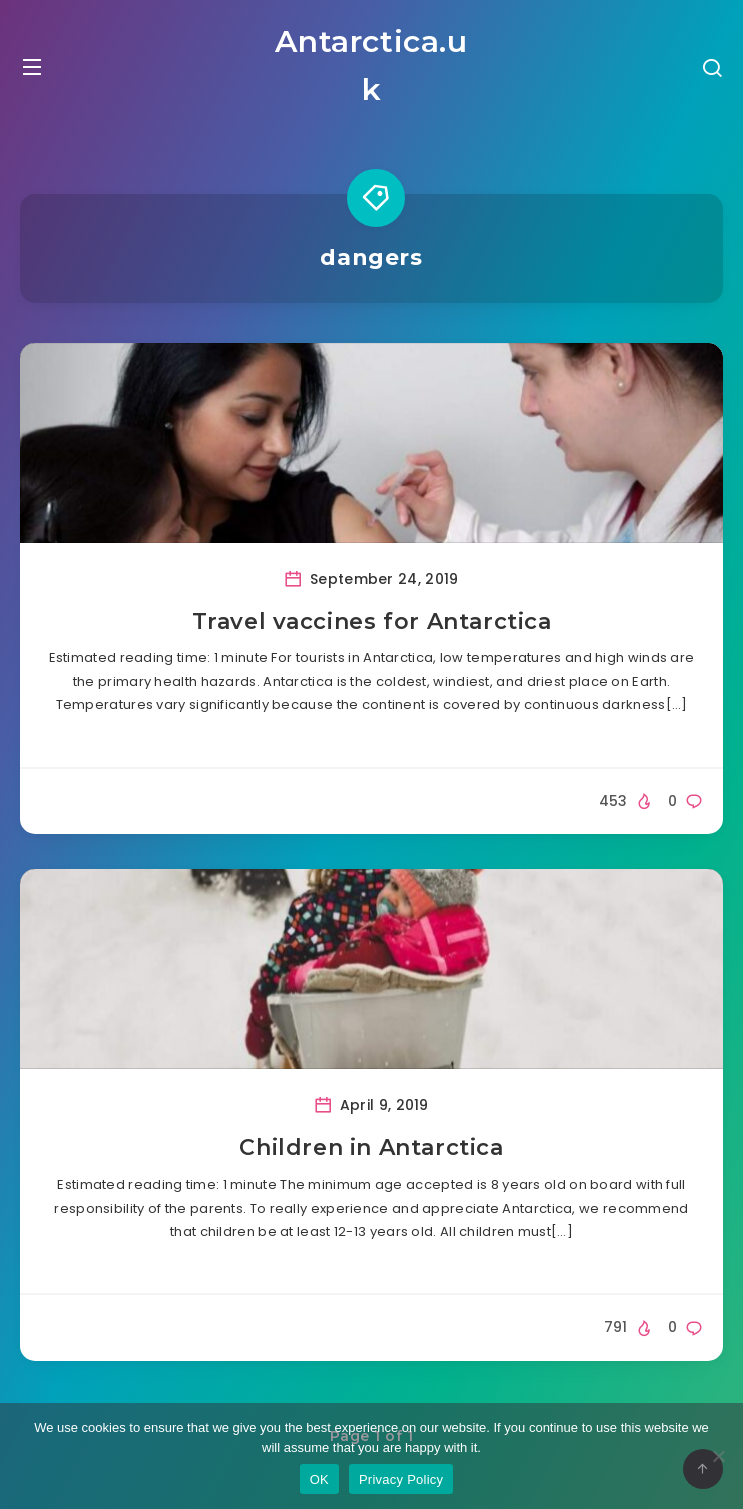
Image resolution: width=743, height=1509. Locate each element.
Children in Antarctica (371, 1147)
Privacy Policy (401, 1479)
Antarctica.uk (371, 65)
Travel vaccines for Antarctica (372, 621)
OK (319, 1479)
